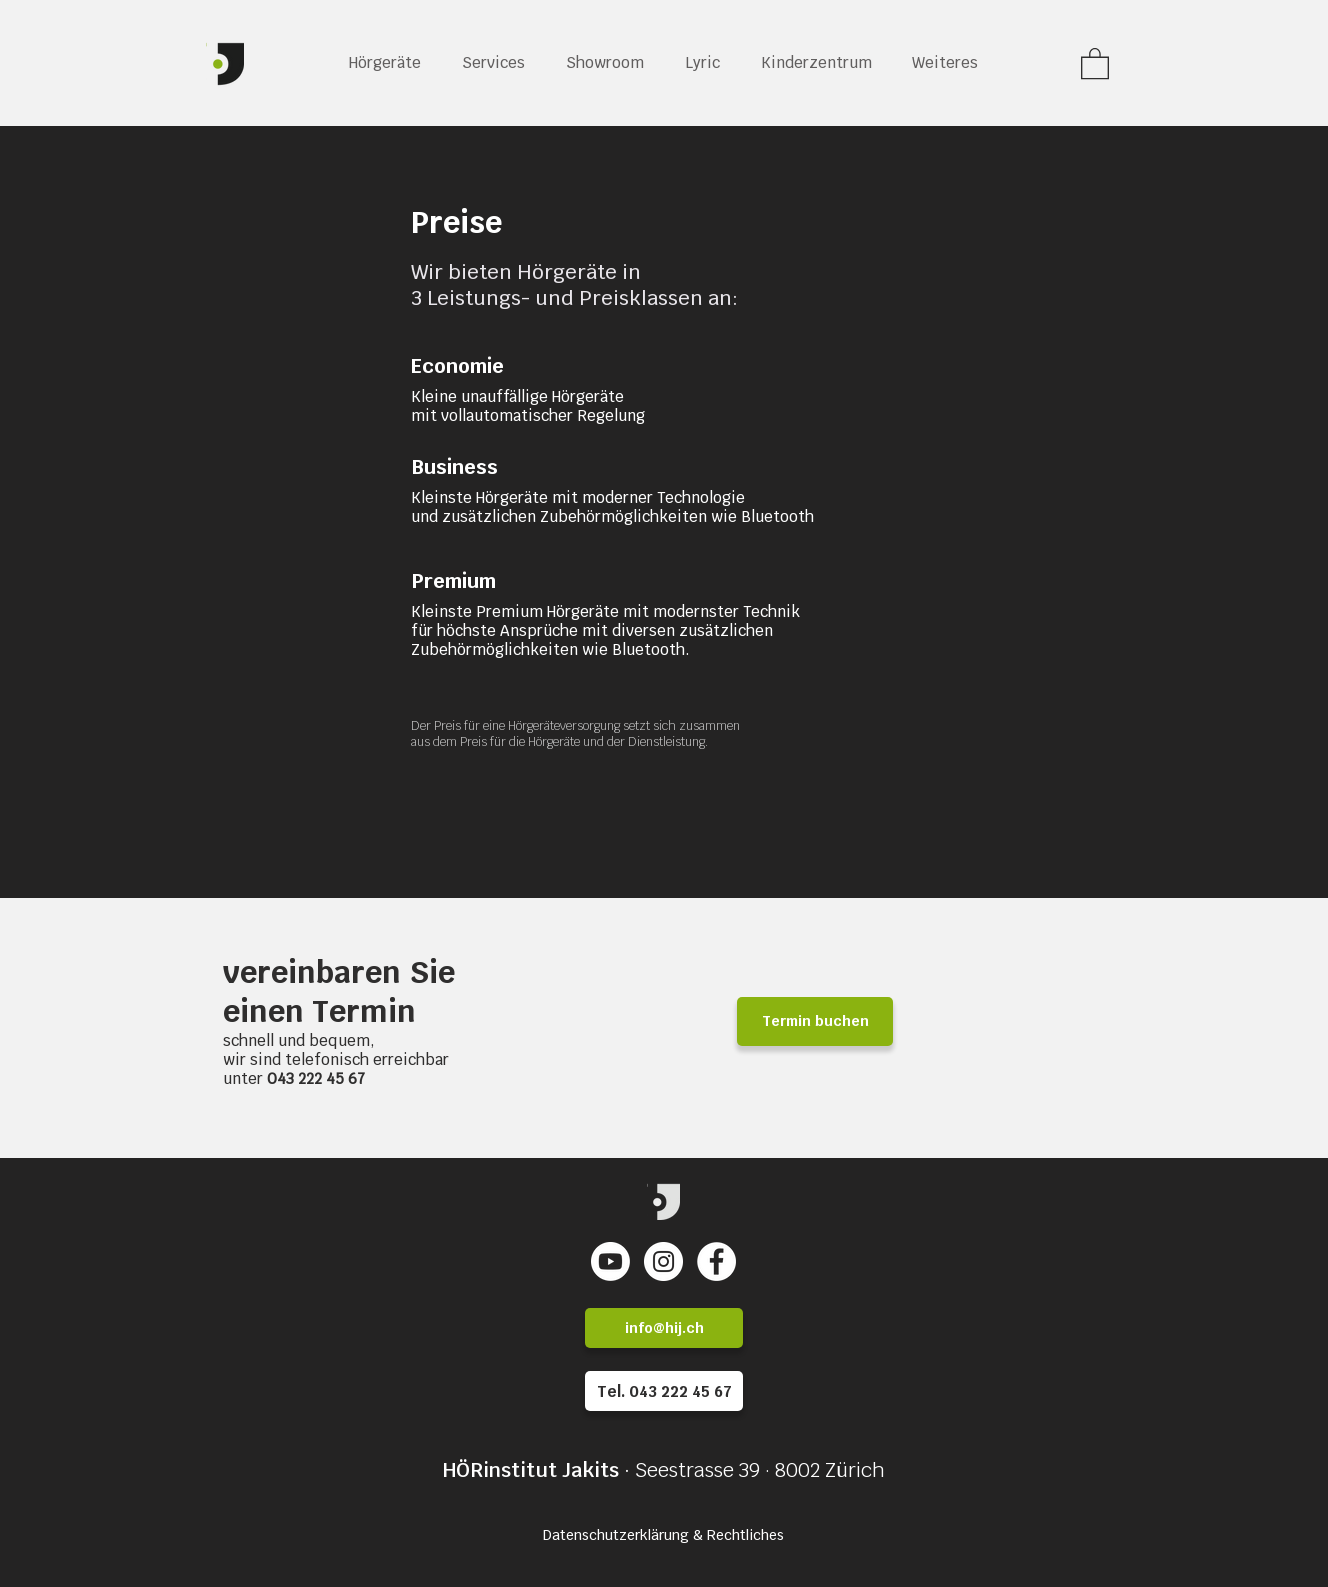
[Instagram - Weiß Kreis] (663, 1261)
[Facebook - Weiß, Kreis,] (716, 1261)
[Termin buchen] (815, 1021)
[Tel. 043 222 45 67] (664, 1391)
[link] (1095, 62)
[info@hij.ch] (664, 1328)
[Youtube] (610, 1261)
